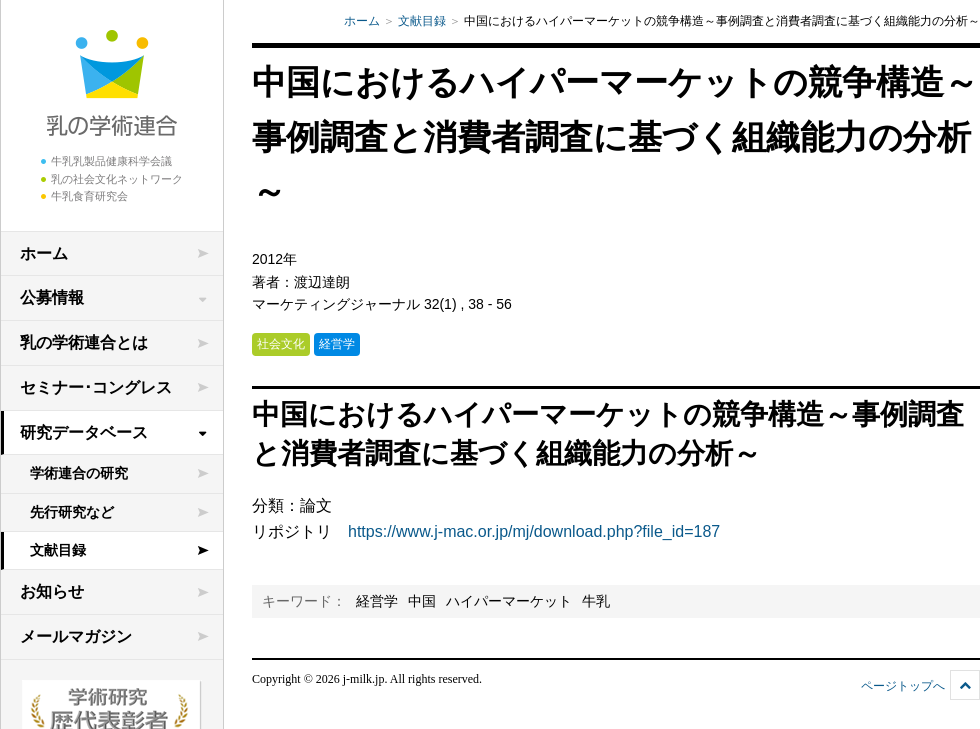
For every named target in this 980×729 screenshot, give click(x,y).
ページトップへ (903, 686)
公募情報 (52, 297)
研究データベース (84, 432)
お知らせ (52, 591)
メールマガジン (76, 636)
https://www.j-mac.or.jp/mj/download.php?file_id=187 (534, 531)
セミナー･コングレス (96, 387)
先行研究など (72, 512)
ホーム (44, 253)
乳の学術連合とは (84, 342)
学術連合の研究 (79, 473)
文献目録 (58, 550)
